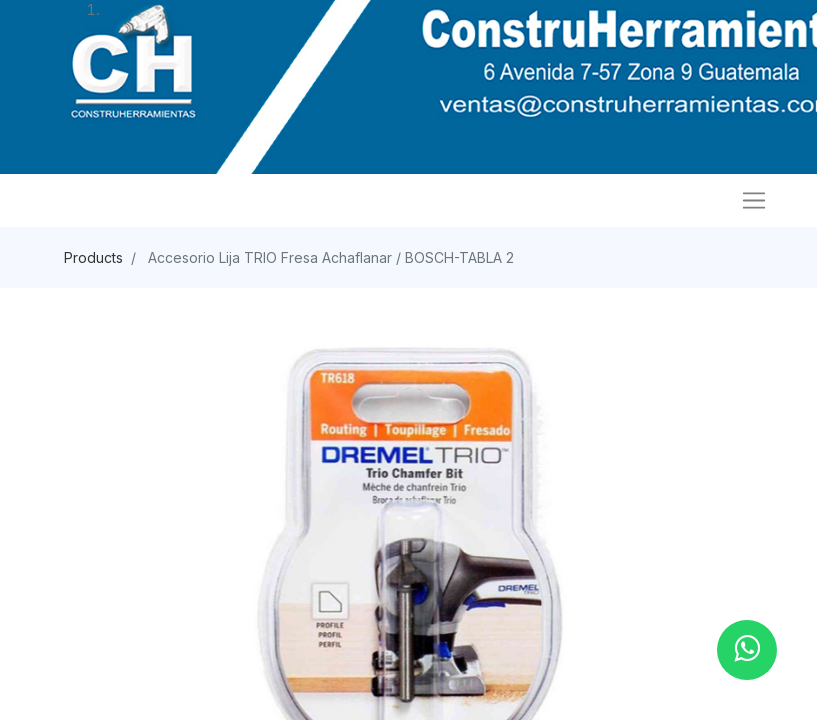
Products (93, 257)
